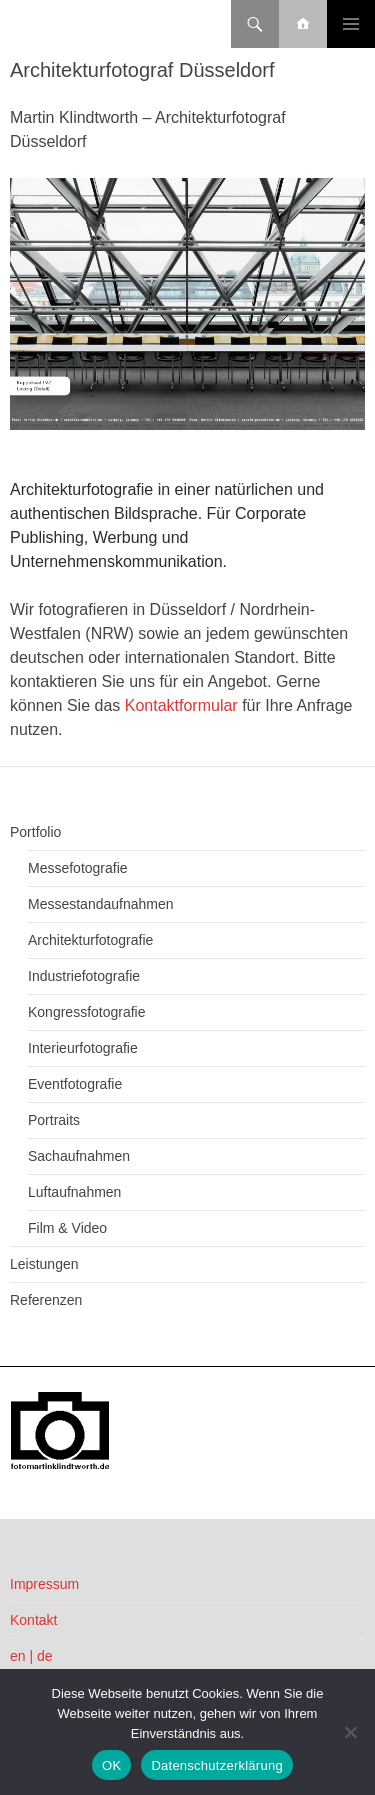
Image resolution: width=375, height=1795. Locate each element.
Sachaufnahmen (79, 1156)
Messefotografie (78, 868)
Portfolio (35, 832)
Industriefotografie (84, 976)
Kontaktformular (181, 705)
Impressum (44, 1584)
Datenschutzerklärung (216, 1765)
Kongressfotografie (87, 1012)
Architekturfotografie (90, 940)
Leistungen (44, 1264)
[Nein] (350, 1732)
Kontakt (33, 1620)
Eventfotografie (75, 1084)
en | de (31, 1656)
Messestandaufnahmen (101, 904)
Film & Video (67, 1228)
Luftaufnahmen (74, 1192)
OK (111, 1765)
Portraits (54, 1120)
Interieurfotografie (83, 1048)
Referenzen (46, 1300)
